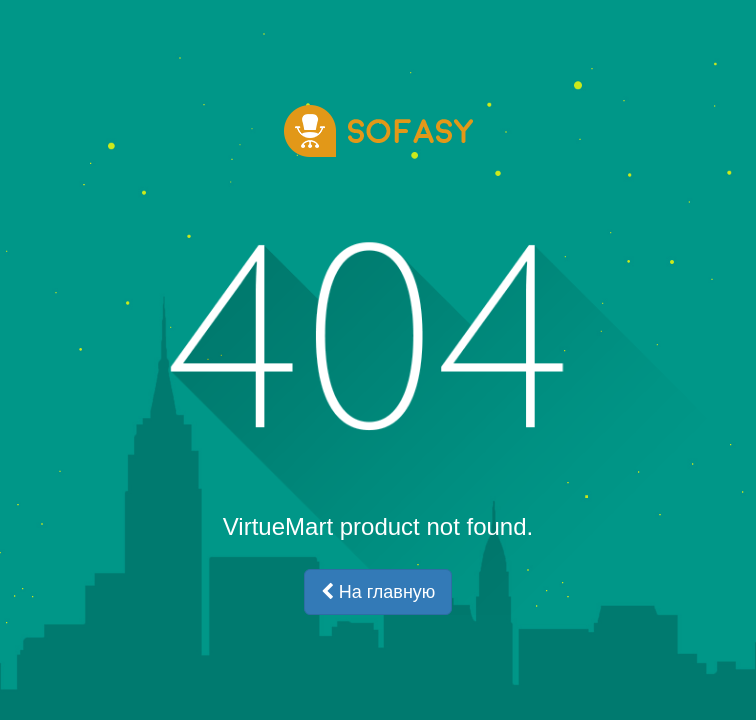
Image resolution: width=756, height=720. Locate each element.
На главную (378, 592)
